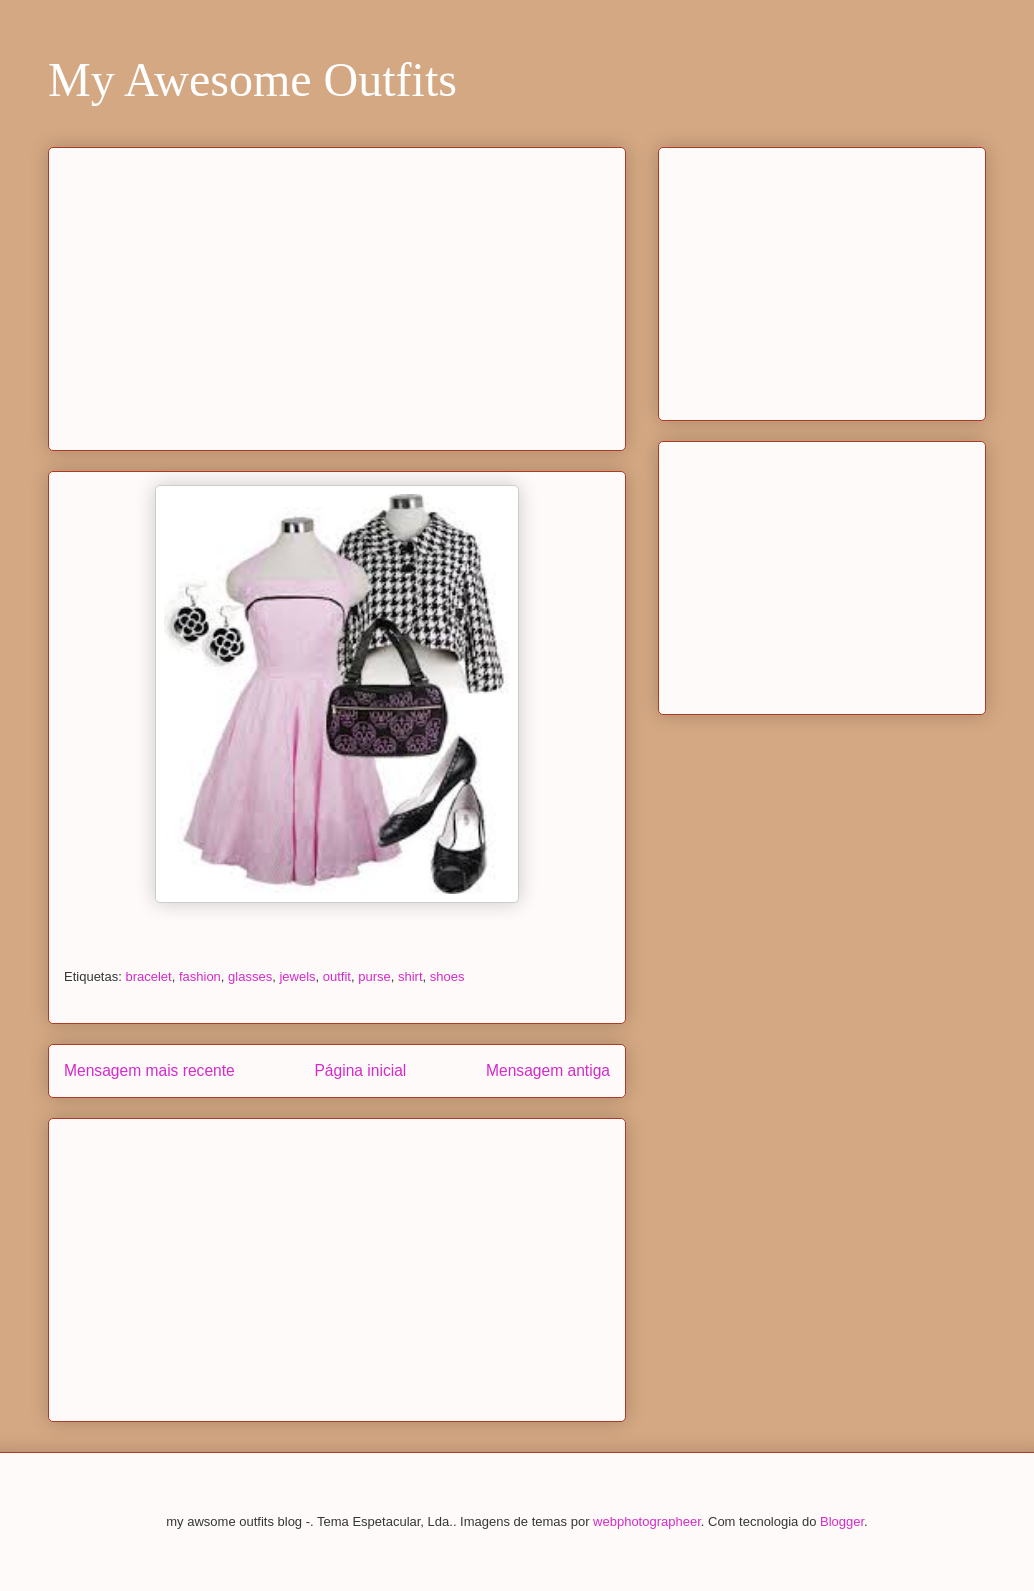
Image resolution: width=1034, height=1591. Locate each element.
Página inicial (360, 1070)
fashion (200, 976)
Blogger (842, 1521)
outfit (337, 976)
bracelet (148, 976)
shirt (410, 976)
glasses (250, 976)
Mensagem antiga (548, 1070)
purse (374, 976)
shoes (447, 976)
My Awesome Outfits (252, 79)
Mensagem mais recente (149, 1070)
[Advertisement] (337, 295)
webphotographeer (647, 1521)
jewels (297, 976)
